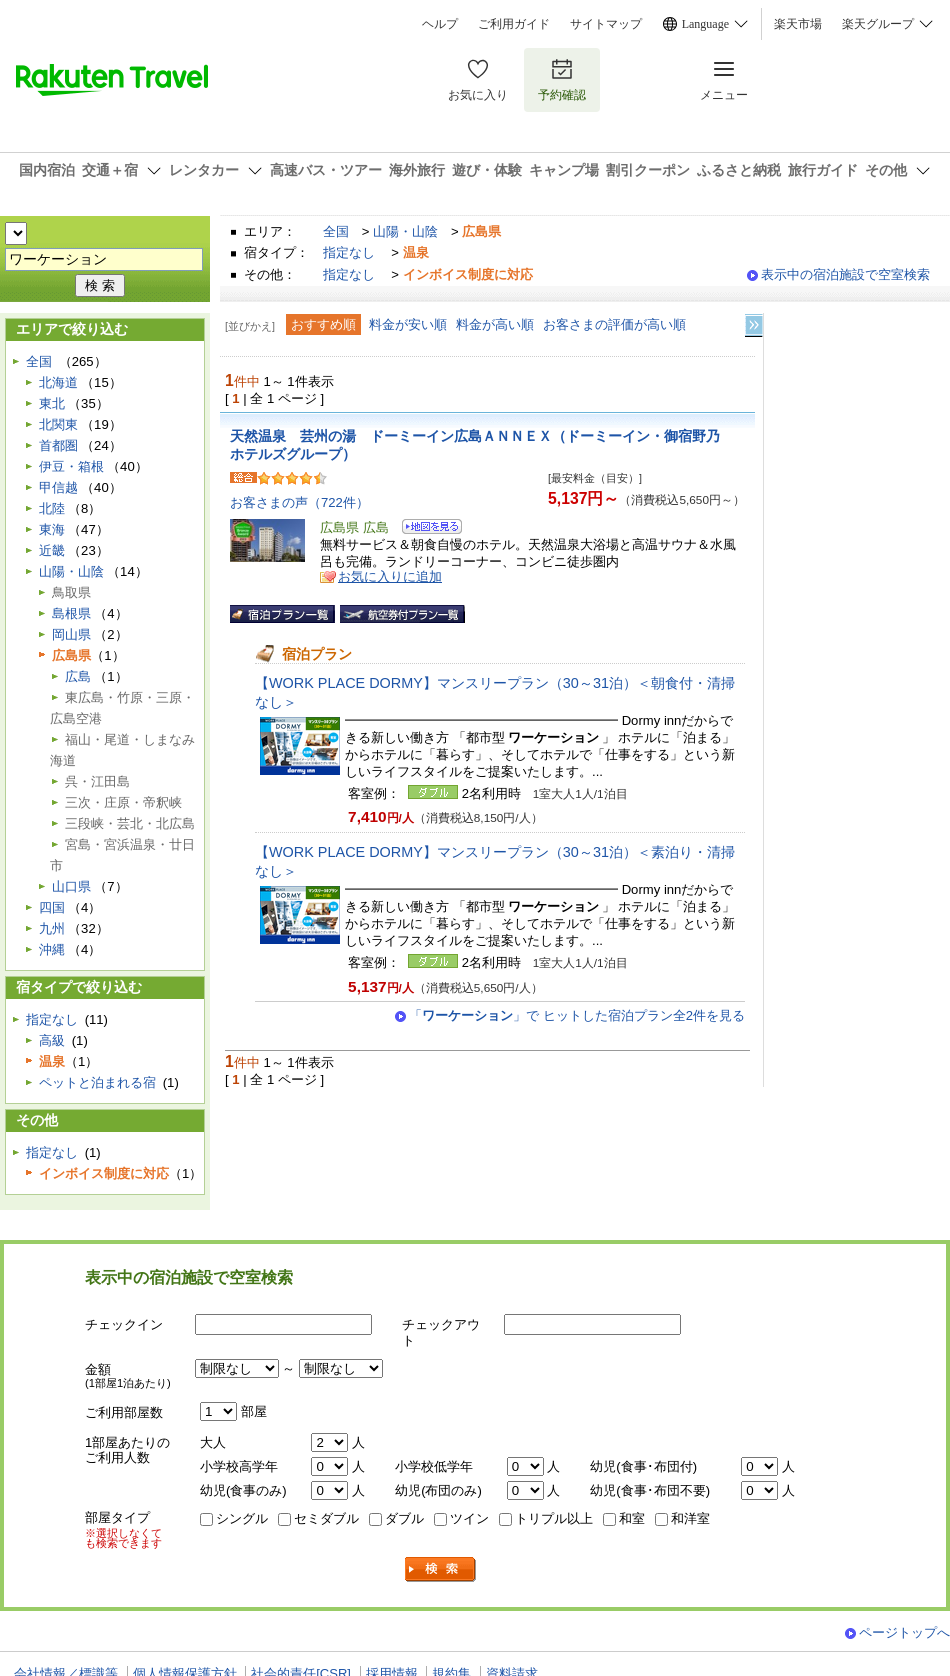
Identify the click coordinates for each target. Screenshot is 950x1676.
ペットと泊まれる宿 (97, 1082)
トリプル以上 (554, 1518)
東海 (52, 529)
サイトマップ (606, 24)
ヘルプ (440, 24)
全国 (336, 231)
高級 (52, 1040)
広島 (78, 676)
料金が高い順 (495, 324)
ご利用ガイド (514, 24)
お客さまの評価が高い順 (614, 324)
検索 (441, 1569)
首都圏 (58, 445)
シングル (242, 1518)
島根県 (71, 613)
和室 (632, 1518)
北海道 (58, 382)
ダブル (404, 1518)
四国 (52, 907)
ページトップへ (904, 1632)
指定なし (349, 252)
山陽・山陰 (405, 231)
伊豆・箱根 (71, 466)
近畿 (52, 550)
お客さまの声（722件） (299, 502)
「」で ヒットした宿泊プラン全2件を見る (577, 1015)
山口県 (71, 886)
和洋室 (690, 1518)
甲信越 (58, 487)
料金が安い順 (408, 324)
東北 (52, 403)
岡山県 (71, 634)
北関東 (58, 424)
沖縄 (52, 949)
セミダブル (326, 1518)
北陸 (52, 508)
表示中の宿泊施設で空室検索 (845, 274)
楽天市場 (798, 24)
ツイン (469, 1518)
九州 (52, 928)
